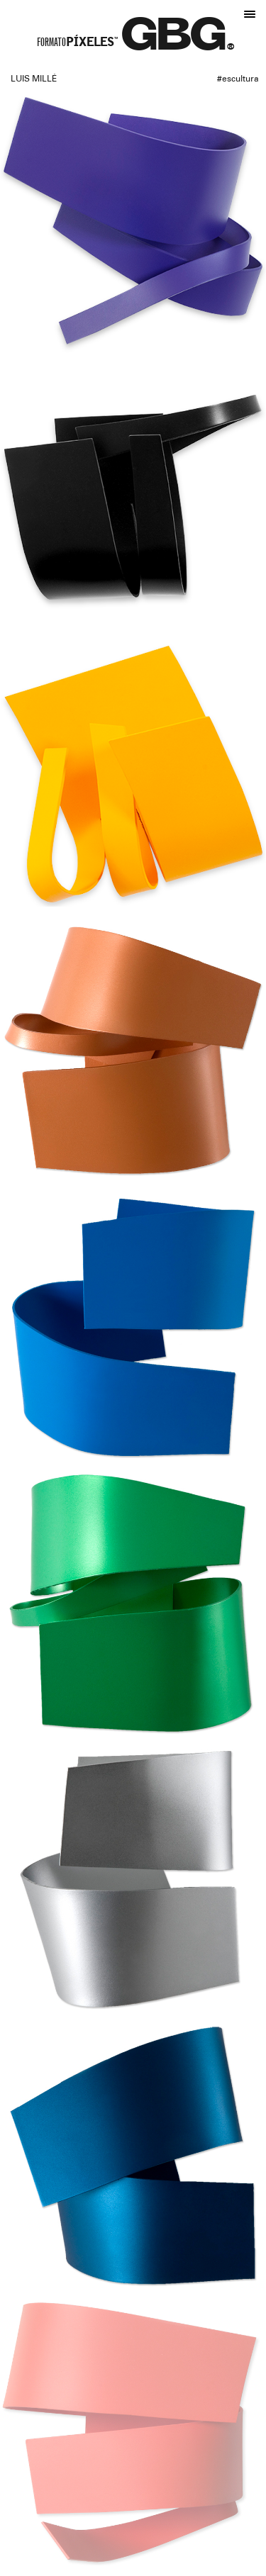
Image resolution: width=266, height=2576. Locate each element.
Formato (77, 44)
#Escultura (238, 79)
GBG (174, 40)
